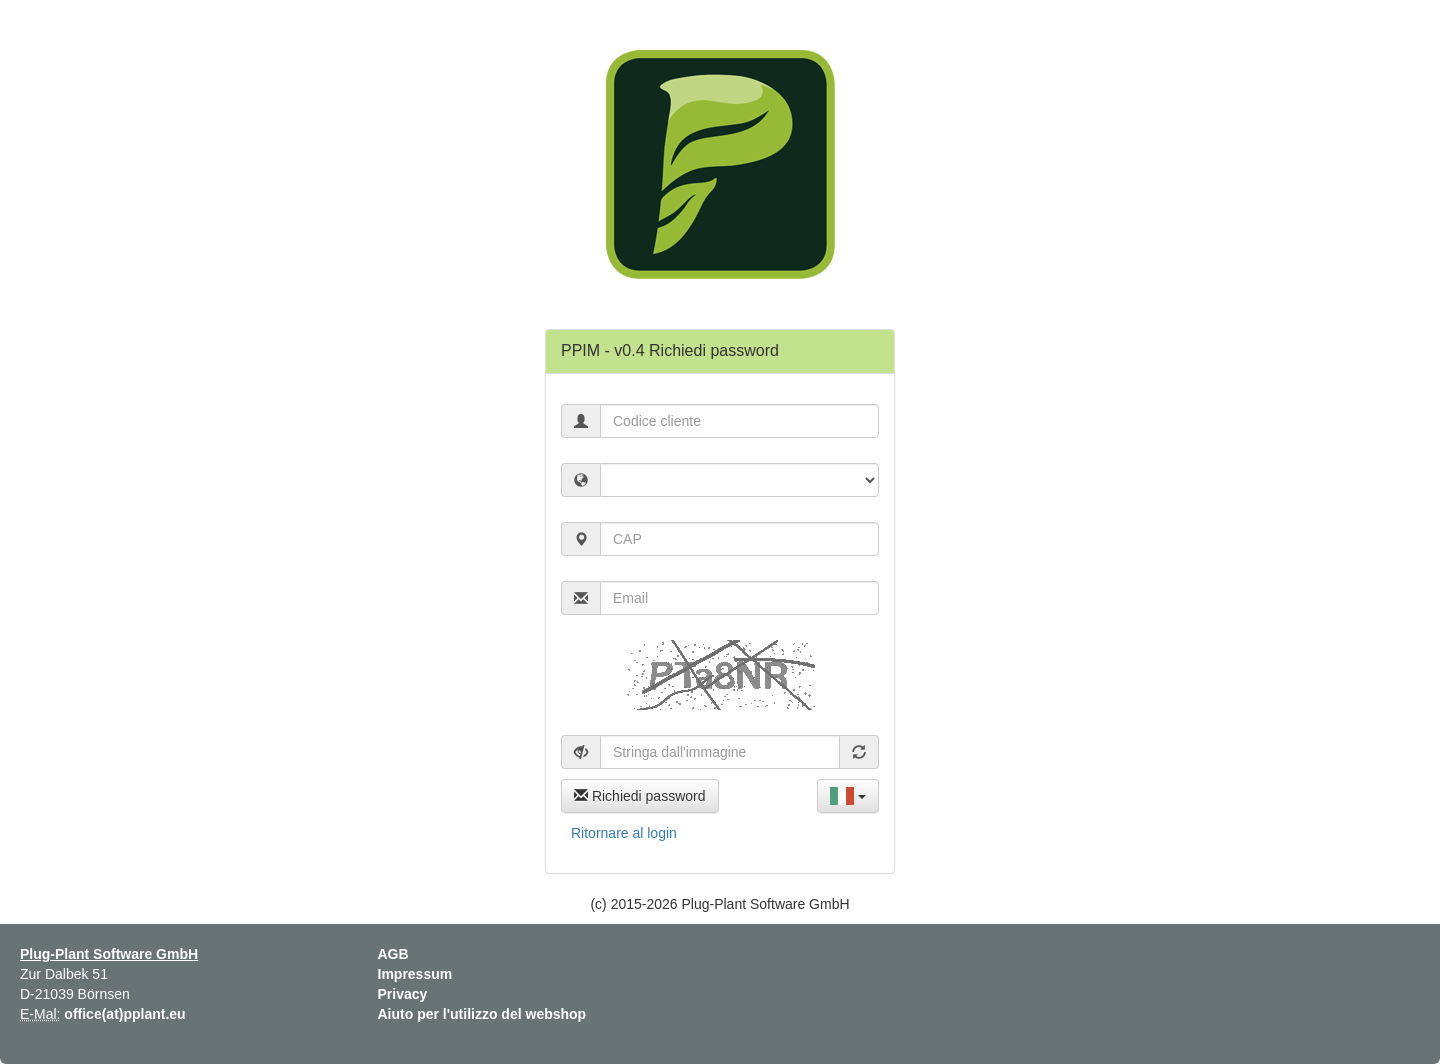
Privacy (403, 994)
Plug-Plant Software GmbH (109, 954)
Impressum (415, 974)
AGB (393, 954)
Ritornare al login (624, 833)
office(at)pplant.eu (124, 1014)
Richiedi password (640, 796)
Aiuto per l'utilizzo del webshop (482, 1014)
